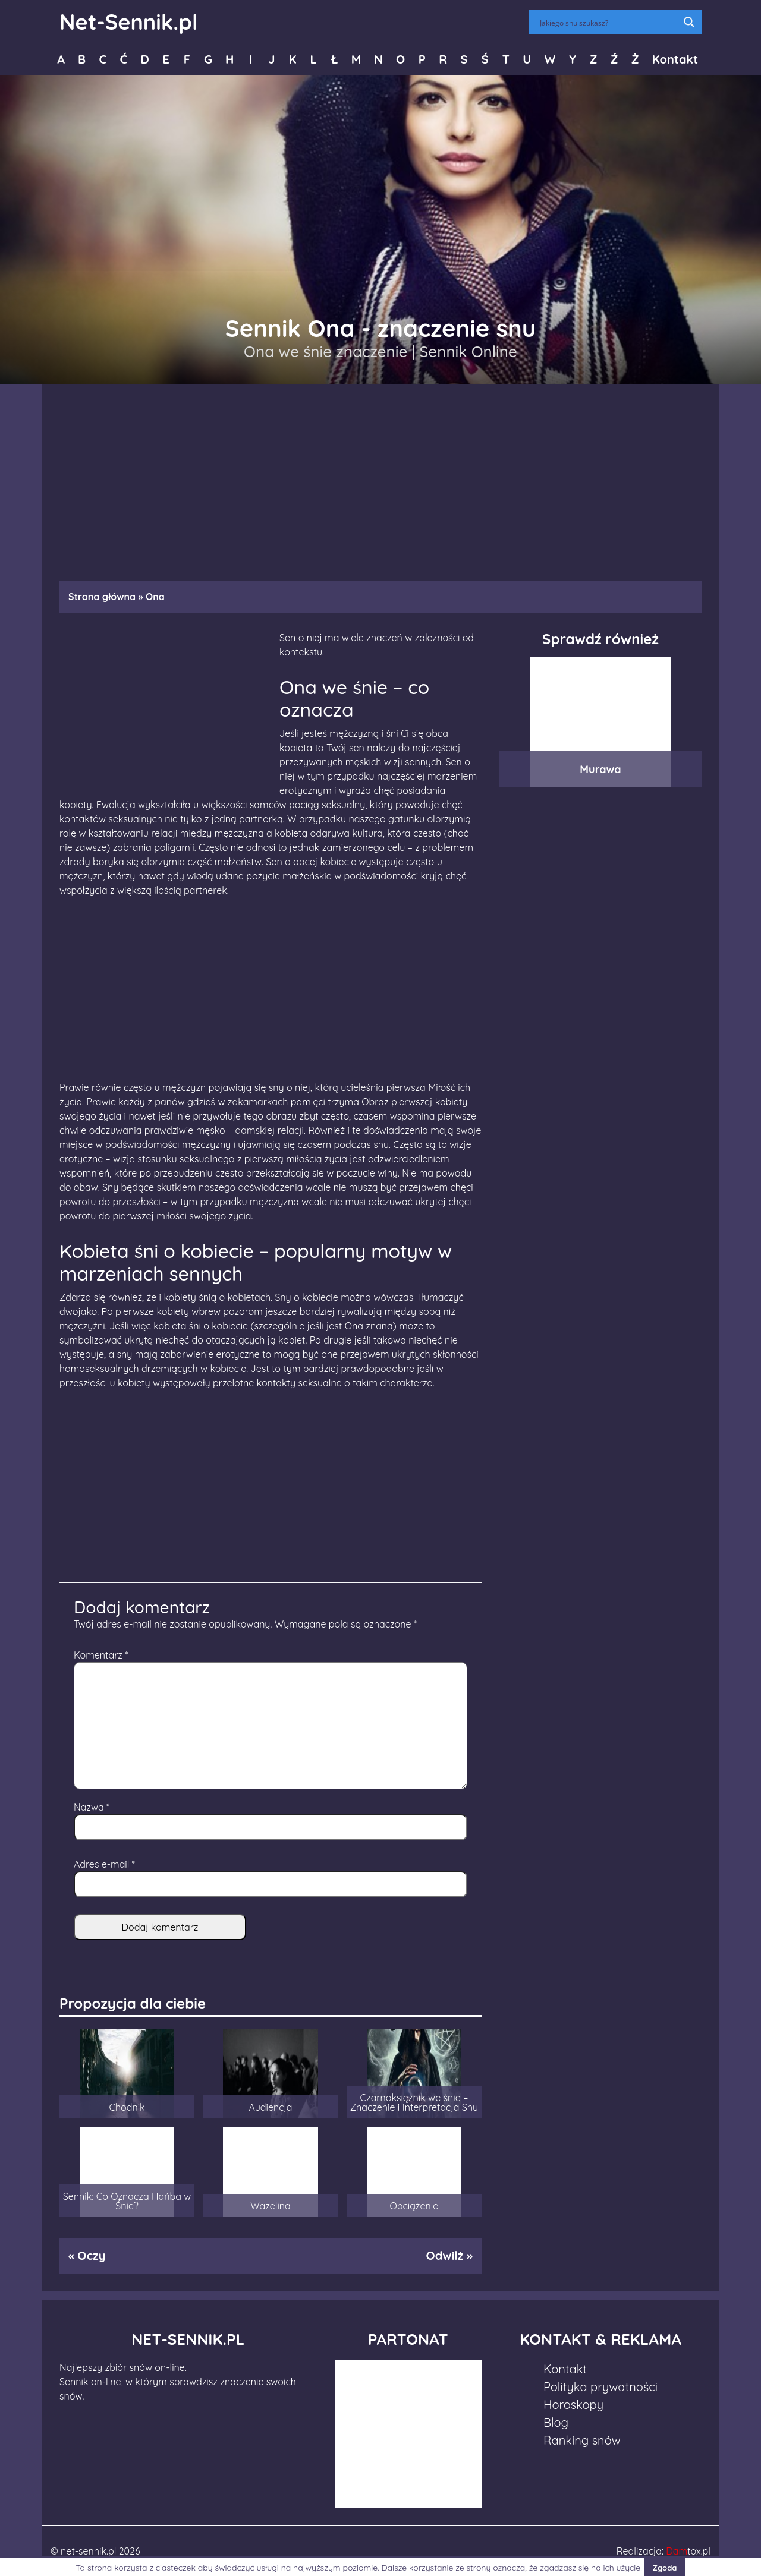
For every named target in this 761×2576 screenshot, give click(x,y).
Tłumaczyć (440, 1297)
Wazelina (270, 2206)
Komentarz (101, 1655)
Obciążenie (414, 2206)
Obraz (374, 1102)
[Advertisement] (380, 476)
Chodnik (127, 2107)
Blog (555, 2422)
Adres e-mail (104, 1864)
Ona (354, 1326)
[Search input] (607, 22)
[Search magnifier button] (689, 22)
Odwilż (444, 2255)
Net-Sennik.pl (128, 21)
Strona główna (102, 597)
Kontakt (675, 59)
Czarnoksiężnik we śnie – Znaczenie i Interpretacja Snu (414, 2102)
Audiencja (270, 2107)
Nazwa (91, 1807)
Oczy (91, 2255)
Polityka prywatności (600, 2386)
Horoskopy (573, 2404)
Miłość (441, 1087)
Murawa (600, 769)
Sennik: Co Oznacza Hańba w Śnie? (127, 2201)
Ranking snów (582, 2440)
